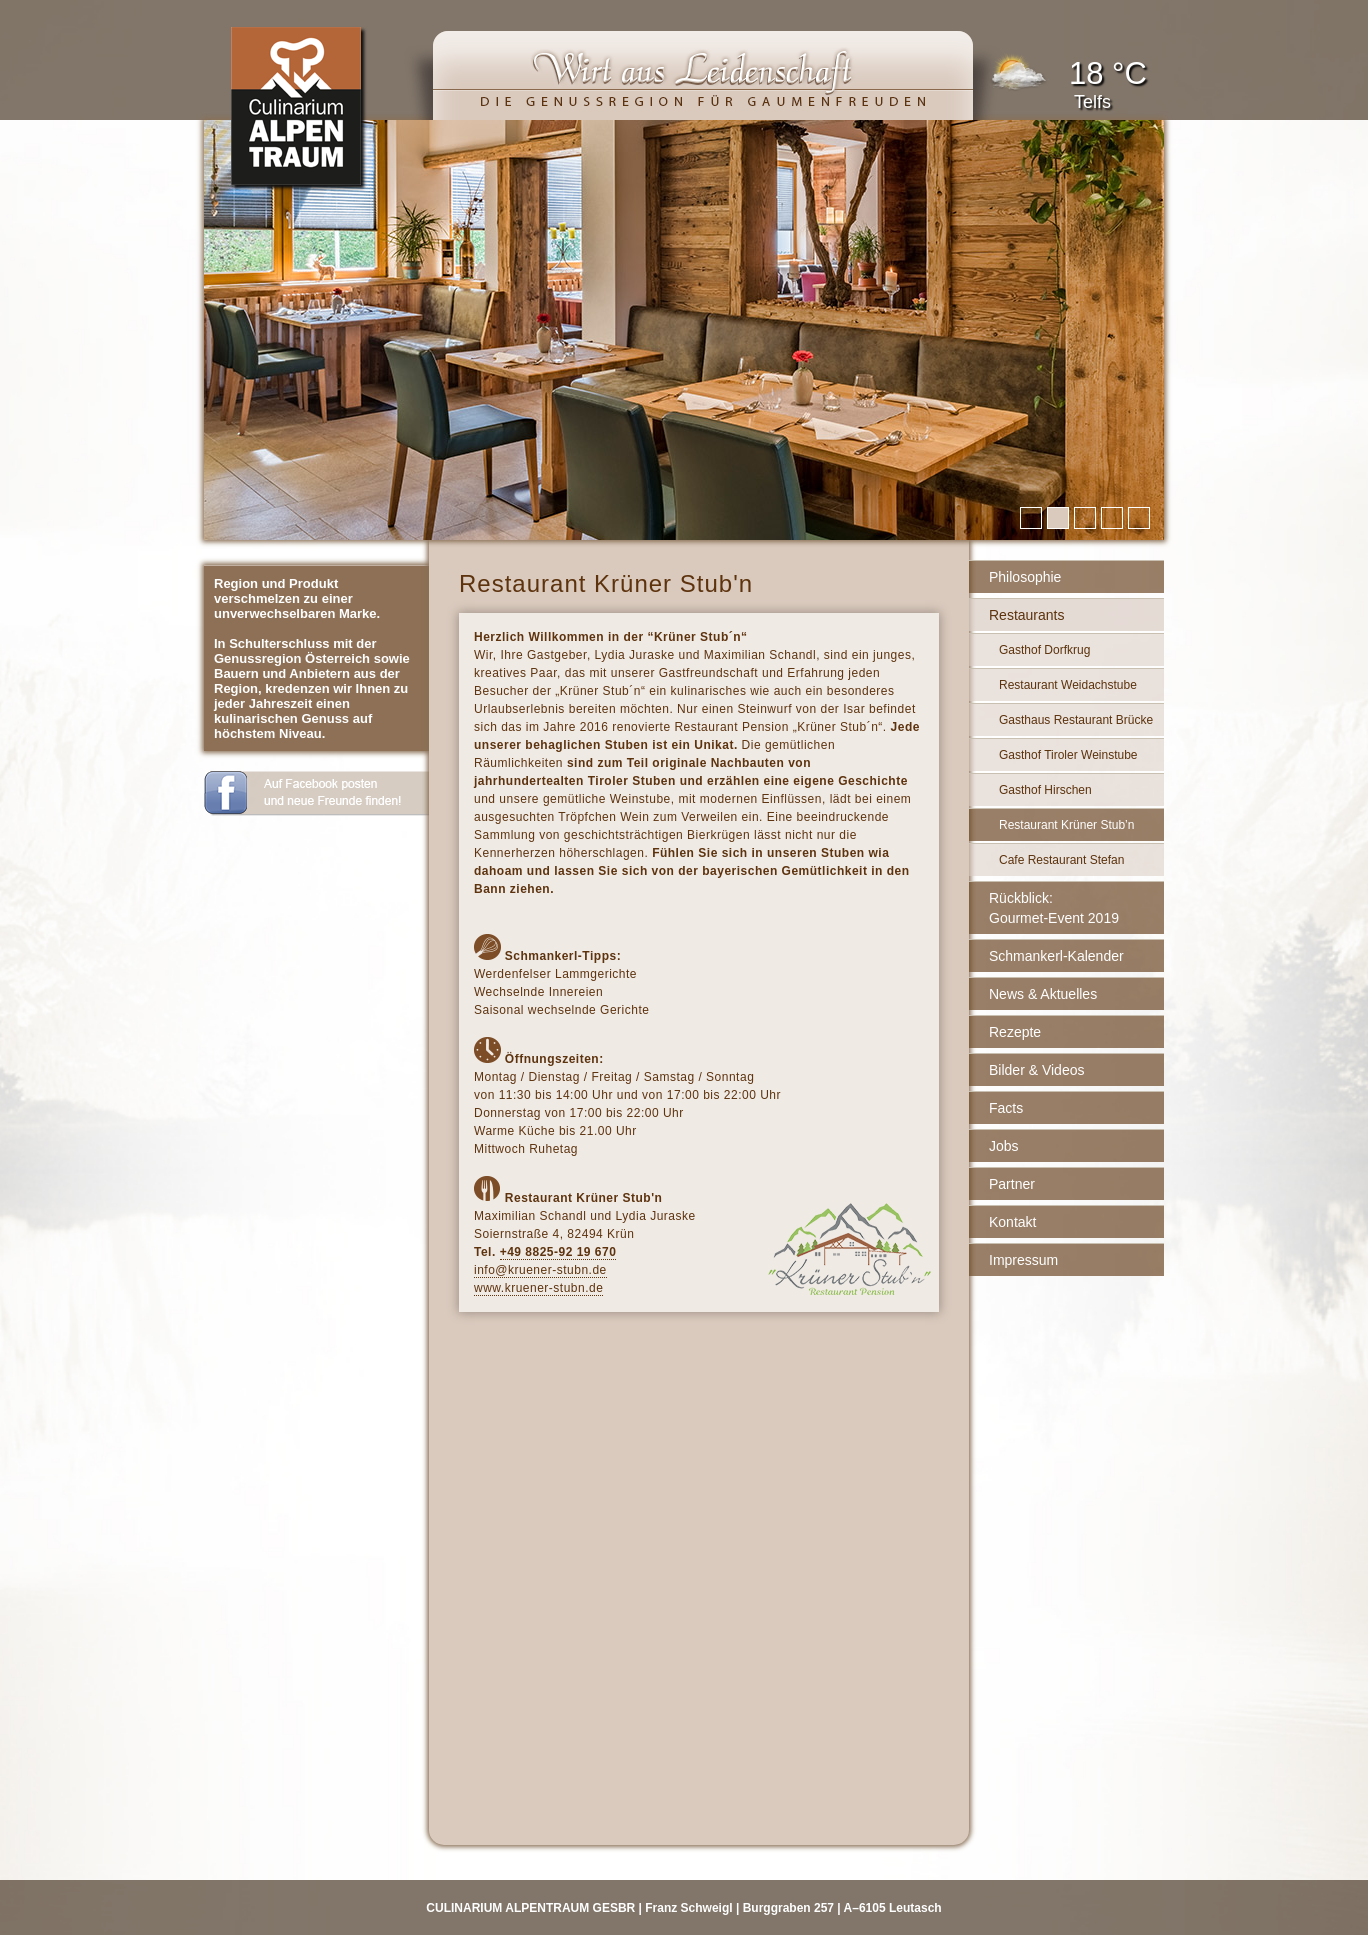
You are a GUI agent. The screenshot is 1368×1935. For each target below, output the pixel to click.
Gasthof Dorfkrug (1044, 650)
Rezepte (1015, 1032)
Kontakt (1012, 1222)
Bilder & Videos (1036, 1070)
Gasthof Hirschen (1045, 790)
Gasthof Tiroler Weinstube (1068, 755)
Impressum (1023, 1260)
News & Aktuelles (1043, 994)
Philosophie (1025, 577)
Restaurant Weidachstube (1068, 685)
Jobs (1004, 1146)
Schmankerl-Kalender (1056, 956)
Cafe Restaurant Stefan (1061, 860)
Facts (1006, 1108)
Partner (1012, 1184)
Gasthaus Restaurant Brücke (1076, 720)
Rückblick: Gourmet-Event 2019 (1054, 908)
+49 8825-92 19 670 (558, 1252)
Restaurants (1026, 615)
